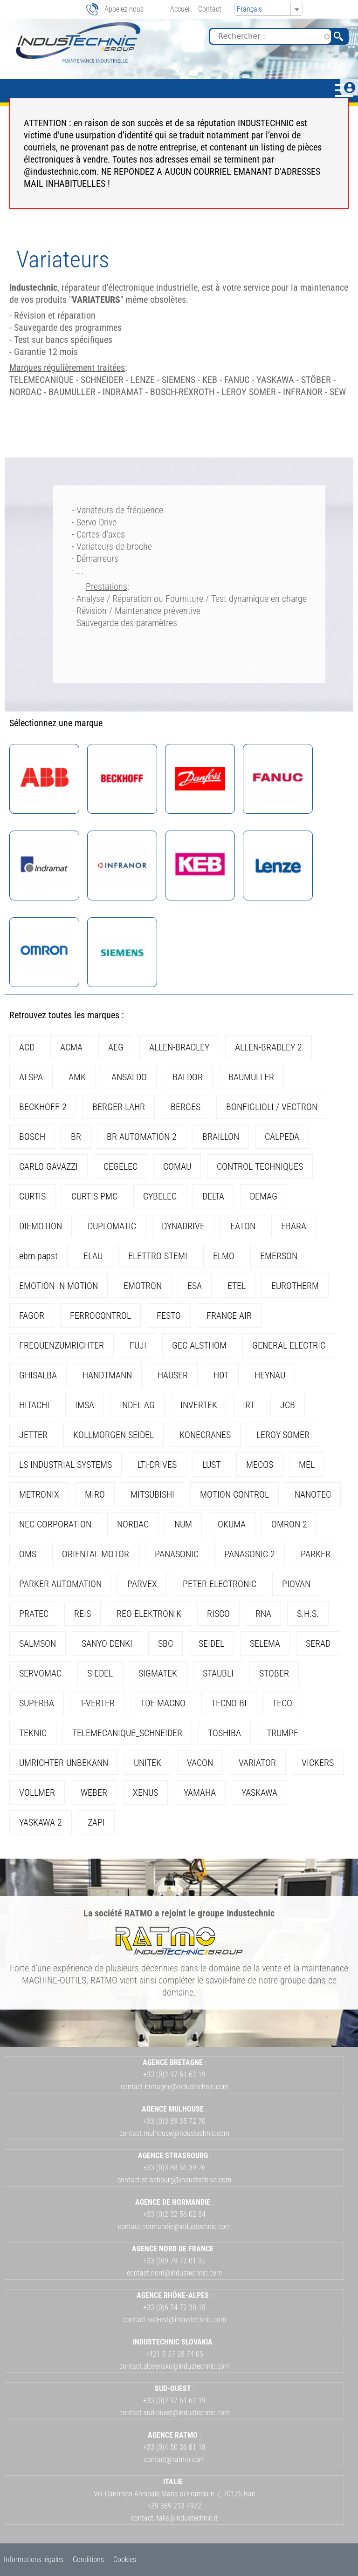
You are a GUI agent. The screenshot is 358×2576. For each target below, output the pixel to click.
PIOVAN (296, 1583)
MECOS (259, 1464)
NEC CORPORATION (55, 1524)
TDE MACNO (163, 1703)
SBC (165, 1643)
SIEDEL (100, 1673)
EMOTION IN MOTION (58, 1285)
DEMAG (263, 1196)
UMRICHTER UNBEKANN (63, 1762)
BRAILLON (220, 1136)
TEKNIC (33, 1732)
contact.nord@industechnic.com (174, 2273)
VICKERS (318, 1762)
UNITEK (147, 1762)
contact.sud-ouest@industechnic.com (174, 2412)
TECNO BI (229, 1703)
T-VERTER (97, 1703)
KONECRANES (205, 1434)
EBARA (293, 1226)
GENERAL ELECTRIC (288, 1345)
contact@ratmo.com (174, 2459)
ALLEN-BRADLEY (179, 1047)
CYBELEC (160, 1196)
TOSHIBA (224, 1732)
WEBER (94, 1792)
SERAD (318, 1643)
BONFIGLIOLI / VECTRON (271, 1106)
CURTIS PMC (94, 1196)
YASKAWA (259, 1792)
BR (76, 1136)
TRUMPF (282, 1732)
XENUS (145, 1792)
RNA (263, 1613)
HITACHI (34, 1405)
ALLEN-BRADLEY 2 (268, 1047)
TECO (282, 1703)
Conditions (88, 2559)
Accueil (180, 9)
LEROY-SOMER (283, 1434)
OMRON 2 (289, 1524)
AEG (116, 1047)
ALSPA (31, 1077)
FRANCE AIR (229, 1315)
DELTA (213, 1196)
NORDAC (133, 1524)
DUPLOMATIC (112, 1226)
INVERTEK (198, 1405)
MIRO (95, 1494)
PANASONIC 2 (249, 1554)
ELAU (93, 1255)
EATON (242, 1226)
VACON (200, 1762)
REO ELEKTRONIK (149, 1613)
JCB (287, 1405)
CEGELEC (120, 1166)
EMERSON (278, 1255)
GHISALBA (38, 1375)
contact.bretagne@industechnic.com (174, 2086)
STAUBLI (218, 1673)
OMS (27, 1554)
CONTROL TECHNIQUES (260, 1166)
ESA (194, 1285)
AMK (77, 1077)
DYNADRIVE (183, 1226)
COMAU (177, 1166)
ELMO (223, 1255)
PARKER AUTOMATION (60, 1583)
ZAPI (96, 1822)
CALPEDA (282, 1136)
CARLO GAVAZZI (48, 1166)
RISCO (218, 1613)
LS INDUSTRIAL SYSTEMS (65, 1464)
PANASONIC (177, 1554)
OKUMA (232, 1524)
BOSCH (32, 1136)
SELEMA (265, 1643)
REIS (82, 1613)
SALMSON (37, 1643)
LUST (211, 1464)
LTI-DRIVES (157, 1464)
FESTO (169, 1315)
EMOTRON (143, 1285)
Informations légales (33, 2559)
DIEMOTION (40, 1226)
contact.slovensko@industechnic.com (174, 2366)
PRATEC (33, 1613)
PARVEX (142, 1583)
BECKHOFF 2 (43, 1106)
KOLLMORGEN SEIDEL (113, 1434)
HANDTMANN (107, 1375)
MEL (307, 1464)
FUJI (138, 1345)
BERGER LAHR (118, 1106)
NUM (183, 1524)
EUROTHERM (295, 1285)
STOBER (274, 1673)
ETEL (236, 1285)
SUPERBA (36, 1703)
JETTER (33, 1434)
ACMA (71, 1047)
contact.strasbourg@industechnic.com (174, 2179)
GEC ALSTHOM (199, 1345)
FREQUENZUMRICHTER (61, 1345)
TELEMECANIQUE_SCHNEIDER (127, 1732)
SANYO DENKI (107, 1643)
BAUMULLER (251, 1077)
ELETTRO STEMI (157, 1255)
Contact (209, 9)
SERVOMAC (40, 1673)
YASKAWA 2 (40, 1822)
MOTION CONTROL (234, 1494)
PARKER (315, 1554)
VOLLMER (37, 1792)
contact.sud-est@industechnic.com (174, 2319)
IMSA (84, 1405)
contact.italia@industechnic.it (174, 2518)
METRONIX (39, 1494)
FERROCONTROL (100, 1315)
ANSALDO (129, 1077)
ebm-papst (38, 1255)
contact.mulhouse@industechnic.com (174, 2133)
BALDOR (187, 1077)
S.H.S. (308, 1613)
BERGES (185, 1106)
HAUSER (173, 1375)
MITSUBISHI (152, 1494)
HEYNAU (270, 1375)
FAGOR (31, 1315)
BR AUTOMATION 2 (142, 1136)
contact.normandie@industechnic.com (174, 2226)
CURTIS (32, 1196)
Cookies (124, 2559)
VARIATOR (257, 1762)
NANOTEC (313, 1494)
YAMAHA (200, 1792)
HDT (221, 1375)
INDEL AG (137, 1405)
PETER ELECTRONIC (219, 1583)
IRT (249, 1405)
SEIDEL (211, 1643)
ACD (26, 1047)
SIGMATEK (157, 1673)
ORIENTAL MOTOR (95, 1554)
